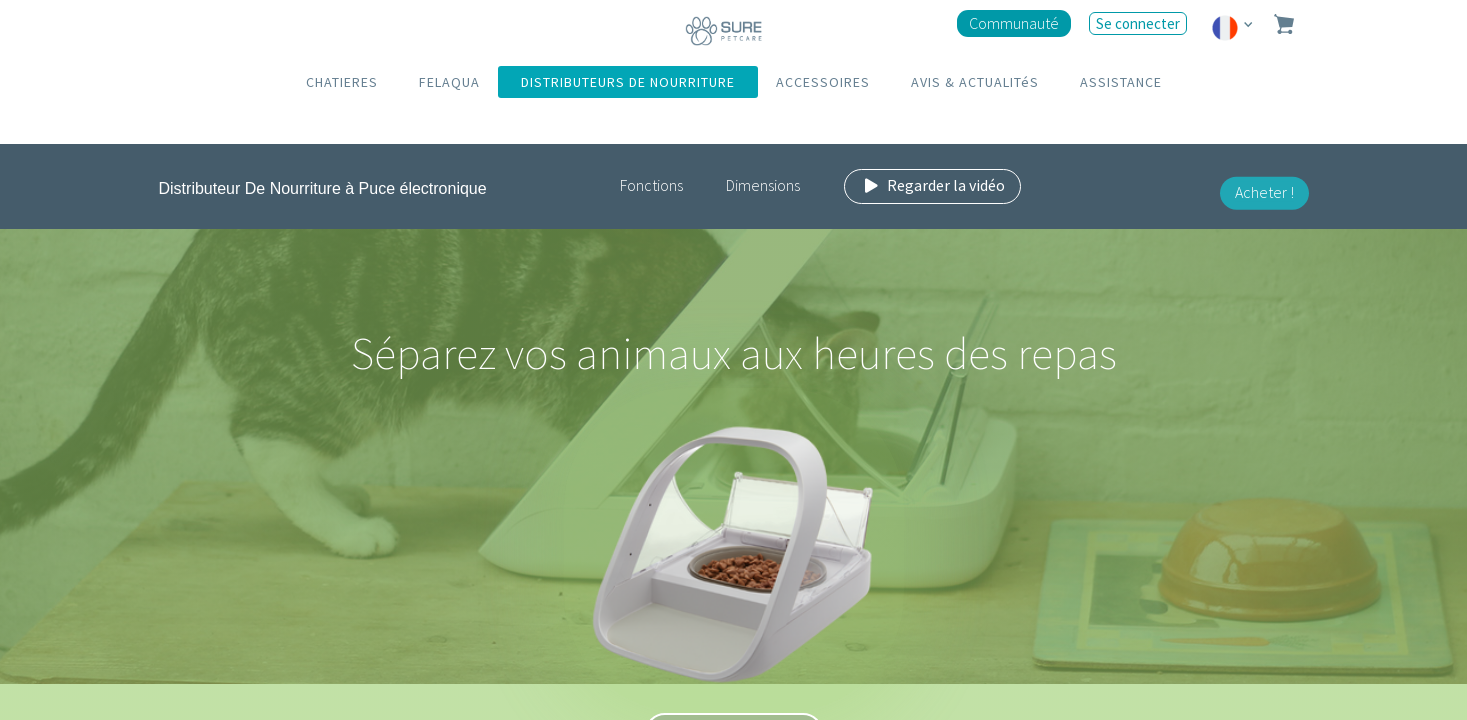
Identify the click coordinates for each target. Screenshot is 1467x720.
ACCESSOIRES (823, 82)
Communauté (1014, 23)
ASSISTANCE (1121, 82)
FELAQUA (449, 82)
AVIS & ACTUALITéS (975, 82)
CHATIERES (342, 82)
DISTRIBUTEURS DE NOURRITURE (628, 82)
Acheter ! (1264, 192)
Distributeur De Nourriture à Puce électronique (323, 188)
